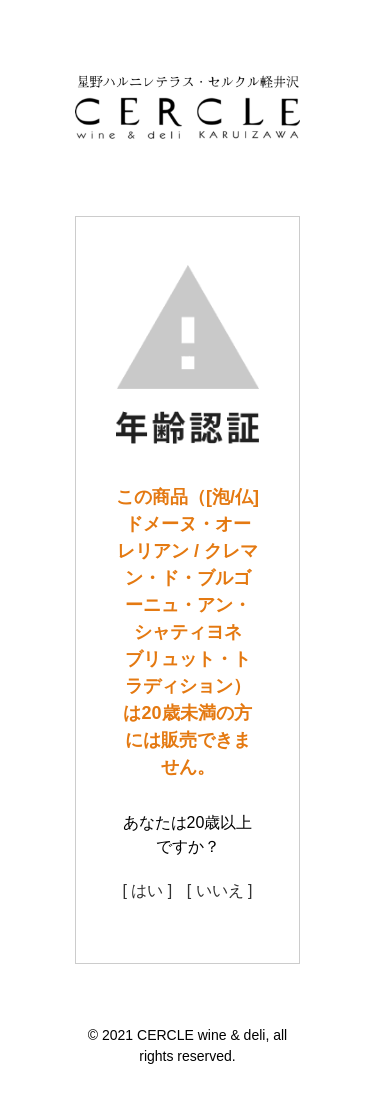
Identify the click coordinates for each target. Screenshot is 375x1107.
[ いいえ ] (220, 890)
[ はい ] (147, 890)
